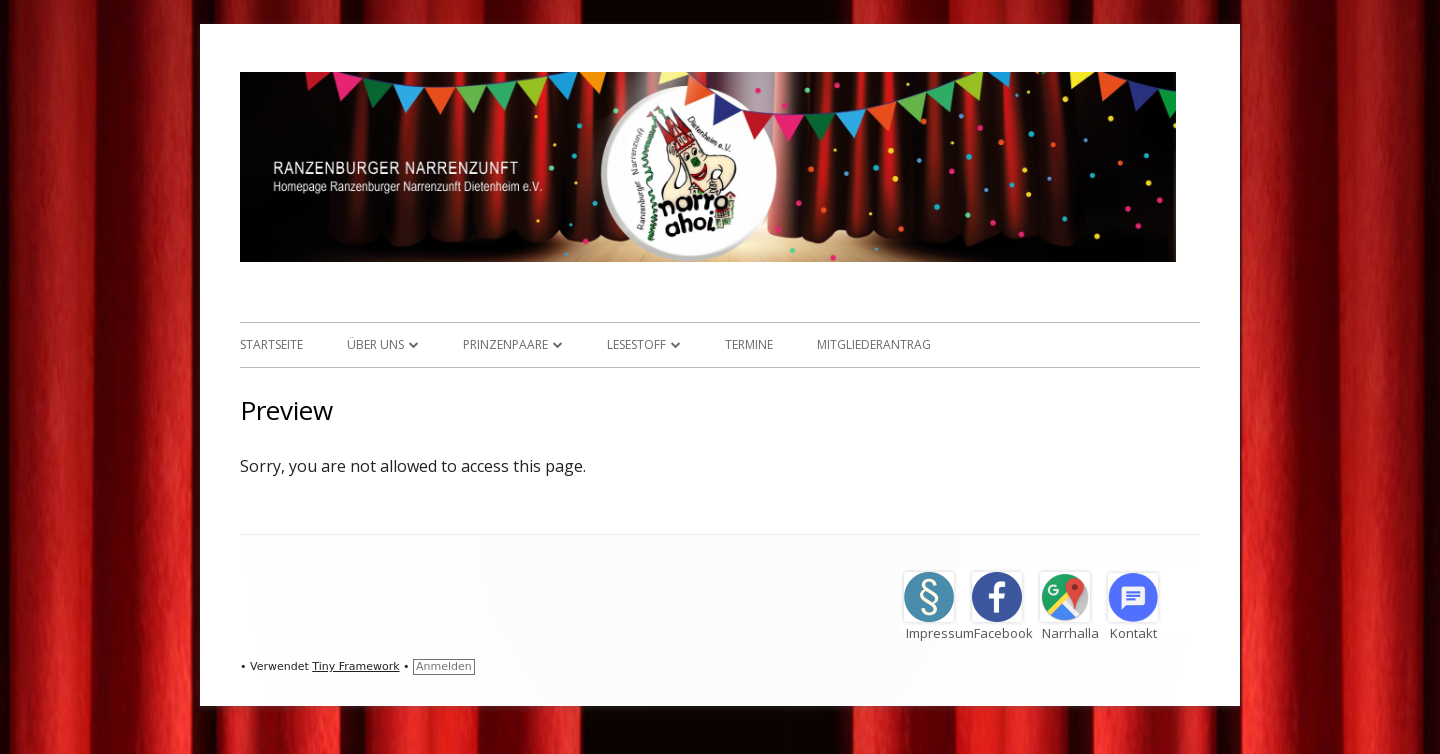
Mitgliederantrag (874, 344)
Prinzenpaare (505, 344)
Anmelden (444, 666)
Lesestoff (636, 344)
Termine (749, 344)
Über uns (375, 344)
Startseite (271, 344)
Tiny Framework (355, 666)
